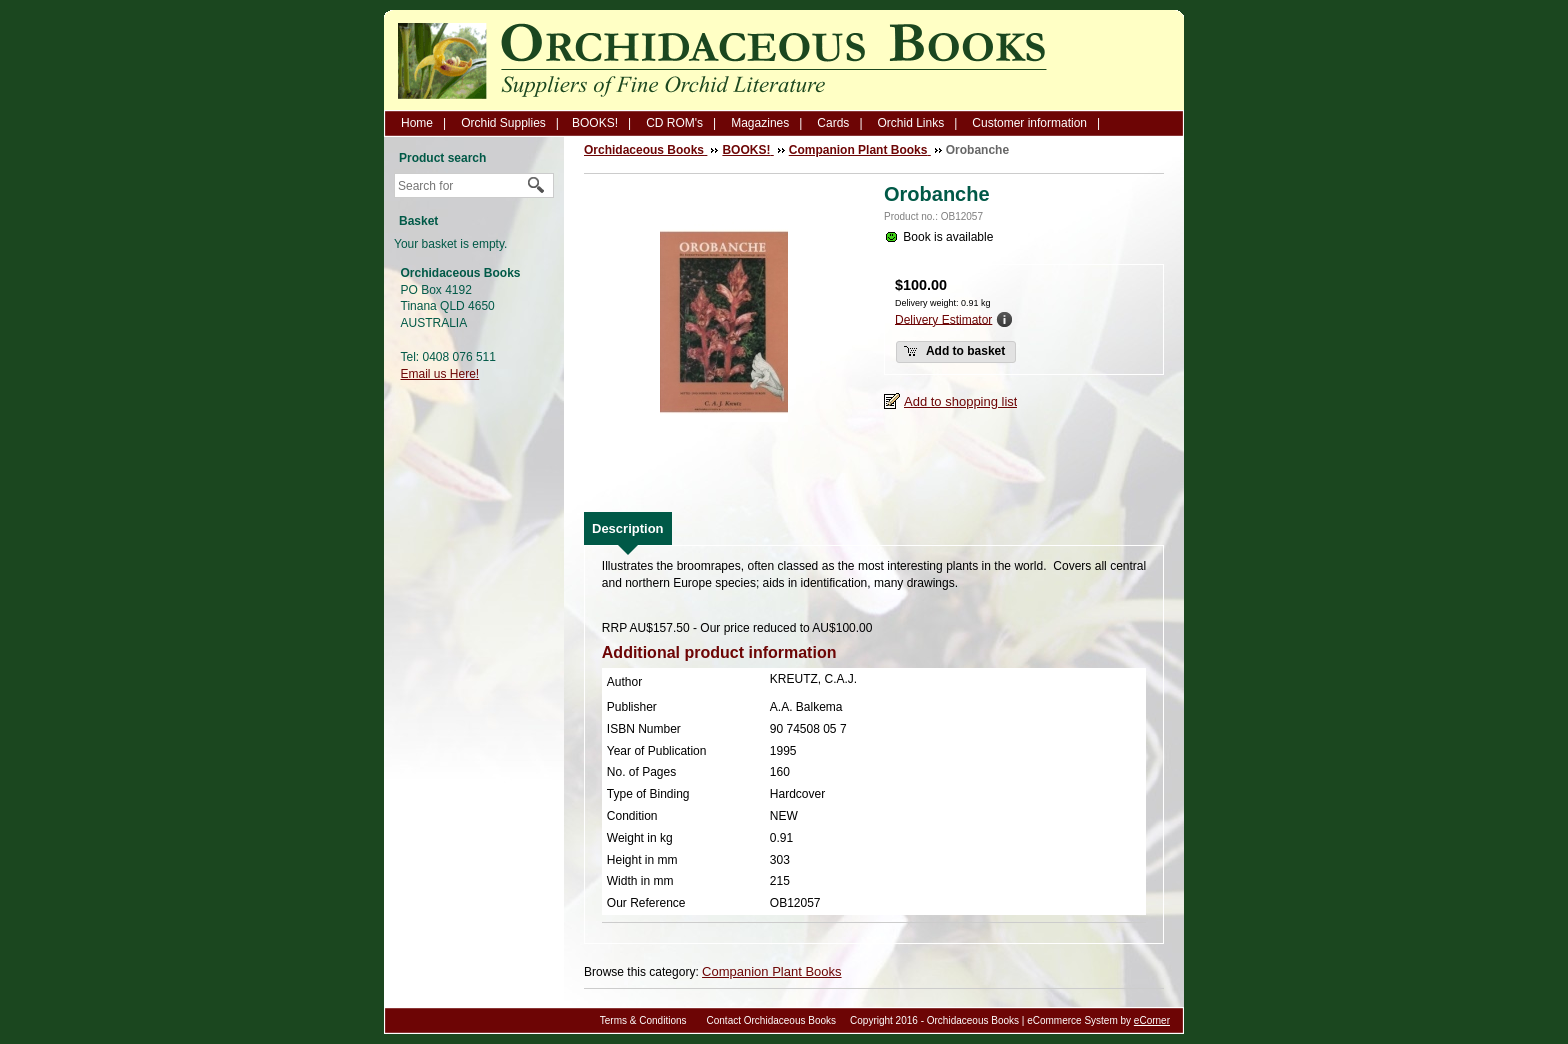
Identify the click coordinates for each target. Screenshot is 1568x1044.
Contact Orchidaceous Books (772, 1020)
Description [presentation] (628, 528)
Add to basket (954, 351)
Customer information (1029, 123)
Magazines (760, 123)
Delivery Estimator (943, 319)
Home (417, 123)
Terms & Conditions (643, 1020)
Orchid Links (911, 123)
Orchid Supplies (503, 123)
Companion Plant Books (771, 971)
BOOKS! (595, 123)
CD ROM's (674, 123)
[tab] (628, 528)
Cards (833, 123)
